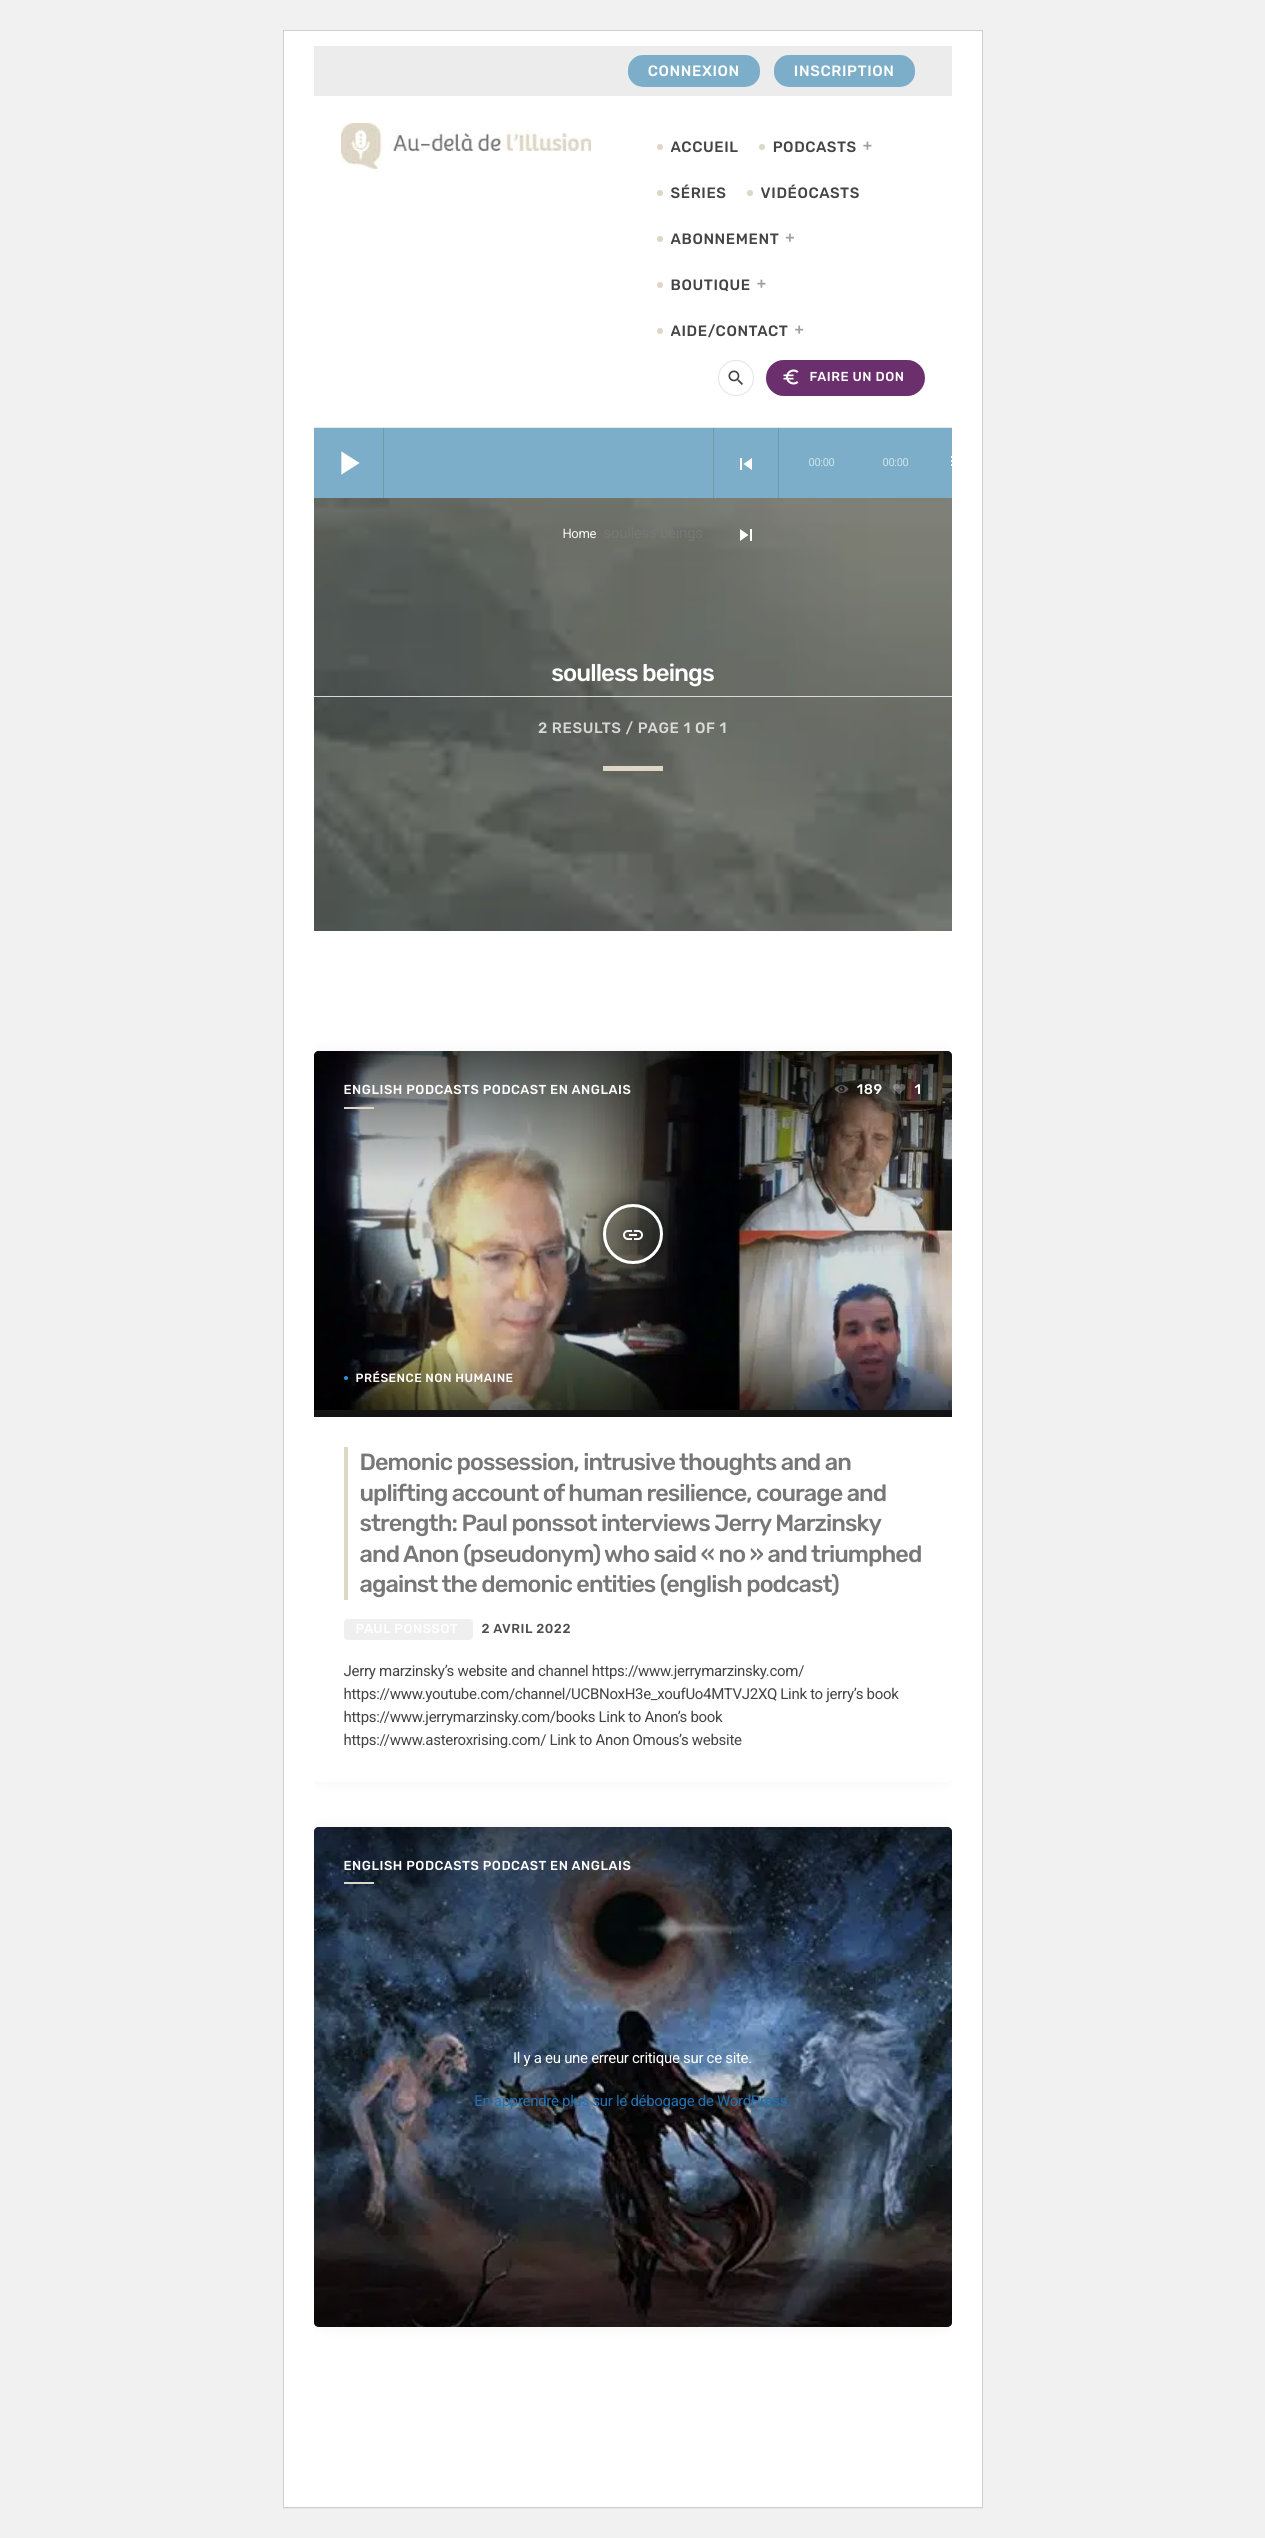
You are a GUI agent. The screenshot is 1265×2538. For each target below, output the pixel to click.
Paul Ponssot (407, 1629)
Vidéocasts (810, 193)
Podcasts (815, 147)
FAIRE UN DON (842, 377)
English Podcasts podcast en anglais (488, 1090)
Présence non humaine (435, 1378)
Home (579, 534)
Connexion (694, 71)
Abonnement (725, 239)
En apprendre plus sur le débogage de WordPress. (632, 2101)
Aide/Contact (730, 331)
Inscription (844, 71)
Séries (699, 193)
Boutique (711, 285)
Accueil (705, 147)
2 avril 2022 (526, 1629)
